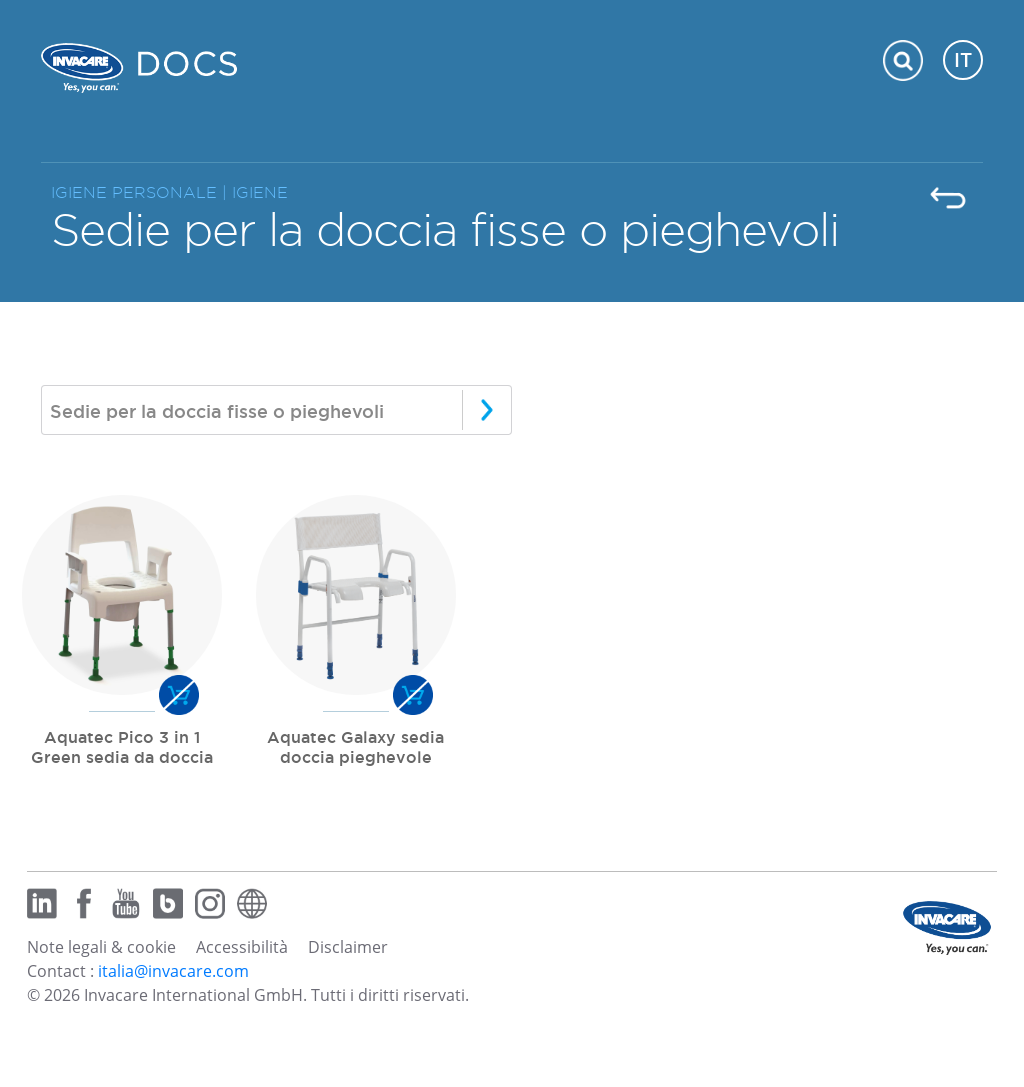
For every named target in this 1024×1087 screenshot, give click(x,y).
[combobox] (276, 410)
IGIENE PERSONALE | (141, 192)
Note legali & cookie (101, 947)
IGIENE (260, 192)
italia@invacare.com (173, 971)
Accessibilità (242, 947)
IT (963, 60)
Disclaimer (348, 947)
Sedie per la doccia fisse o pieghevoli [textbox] (217, 411)
